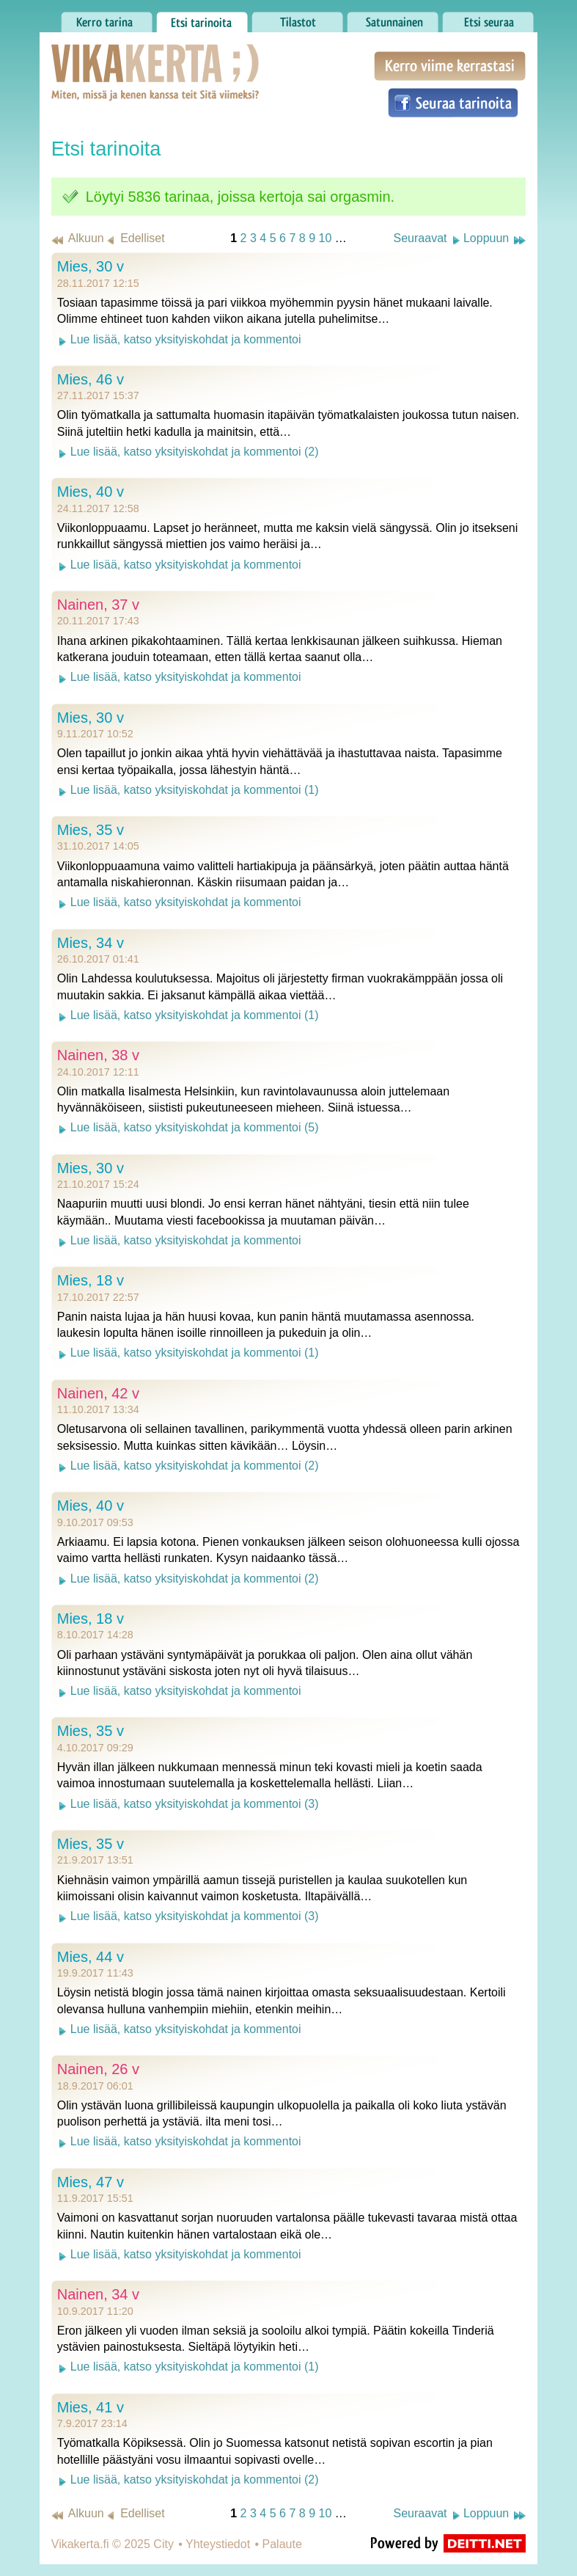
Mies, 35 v (90, 830)
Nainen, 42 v (98, 1393)
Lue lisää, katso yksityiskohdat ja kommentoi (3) (194, 1804)
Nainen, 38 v (98, 1055)
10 (324, 238)
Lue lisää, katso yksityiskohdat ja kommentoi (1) (194, 790)
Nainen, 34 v (98, 2294)
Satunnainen (392, 18)
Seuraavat (420, 238)
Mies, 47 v (90, 2182)
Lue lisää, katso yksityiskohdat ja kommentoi (185, 339)
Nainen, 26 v (98, 2069)
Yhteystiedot (217, 2544)
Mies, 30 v (90, 266)
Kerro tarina (106, 18)
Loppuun (486, 238)
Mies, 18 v (90, 1280)
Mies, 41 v (90, 2407)
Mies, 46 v (90, 379)
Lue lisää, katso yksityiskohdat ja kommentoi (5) (194, 1127)
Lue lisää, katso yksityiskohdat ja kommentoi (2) (194, 451)
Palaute (282, 2544)
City (163, 2544)
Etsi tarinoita (202, 18)
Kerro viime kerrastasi (450, 66)
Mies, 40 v (90, 492)
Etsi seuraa (488, 18)
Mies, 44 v (90, 1957)
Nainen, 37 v (98, 604)
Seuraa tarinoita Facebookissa (453, 102)
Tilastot (297, 18)
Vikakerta (118, 57)
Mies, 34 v (90, 943)
